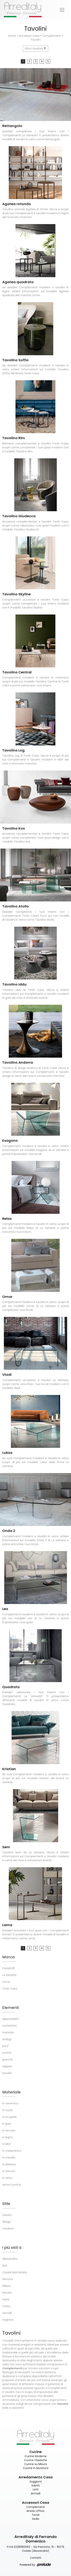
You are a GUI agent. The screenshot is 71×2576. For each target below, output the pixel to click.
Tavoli (35, 2515)
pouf (5, 2046)
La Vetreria (9, 1975)
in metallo (9, 2157)
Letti (35, 2489)
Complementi (51, 36)
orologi (6, 2039)
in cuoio (7, 2110)
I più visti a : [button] (12, 2247)
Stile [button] (6, 2203)
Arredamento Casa (36, 2477)
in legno (7, 2137)
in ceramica (10, 2103)
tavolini (7, 2073)
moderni (7, 2228)
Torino (6, 2306)
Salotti (35, 2485)
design (6, 2222)
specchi (7, 2059)
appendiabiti (10, 2019)
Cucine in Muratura (35, 2468)
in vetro (7, 2178)
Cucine (35, 2451)
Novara (7, 2293)
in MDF (6, 2144)
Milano (6, 2286)
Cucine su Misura (35, 2464)
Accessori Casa (29, 36)
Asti (4, 2265)
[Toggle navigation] (62, 9)
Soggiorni (36, 2481)
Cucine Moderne (36, 2456)
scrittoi (6, 2053)
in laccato (9, 2130)
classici (7, 2215)
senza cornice (11, 2185)
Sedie (35, 2519)
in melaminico (11, 2151)
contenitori (9, 2026)
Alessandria (9, 2259)
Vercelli (7, 2313)
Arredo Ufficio (35, 2511)
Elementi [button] (10, 2007)
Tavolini (35, 40)
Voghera (7, 2320)
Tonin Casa (9, 1988)
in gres (6, 2124)
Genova (7, 2279)
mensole (8, 2032)
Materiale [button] (11, 2092)
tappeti (7, 2066)
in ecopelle (9, 2117)
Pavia (5, 2299)
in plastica (9, 2164)
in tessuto (8, 2171)
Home (12, 36)
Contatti (35, 2558)
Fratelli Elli (8, 1968)
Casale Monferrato (14, 2272)
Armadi (35, 2493)
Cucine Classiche (35, 2460)
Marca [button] (8, 1957)
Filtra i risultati (35, 48)
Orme (6, 1982)
